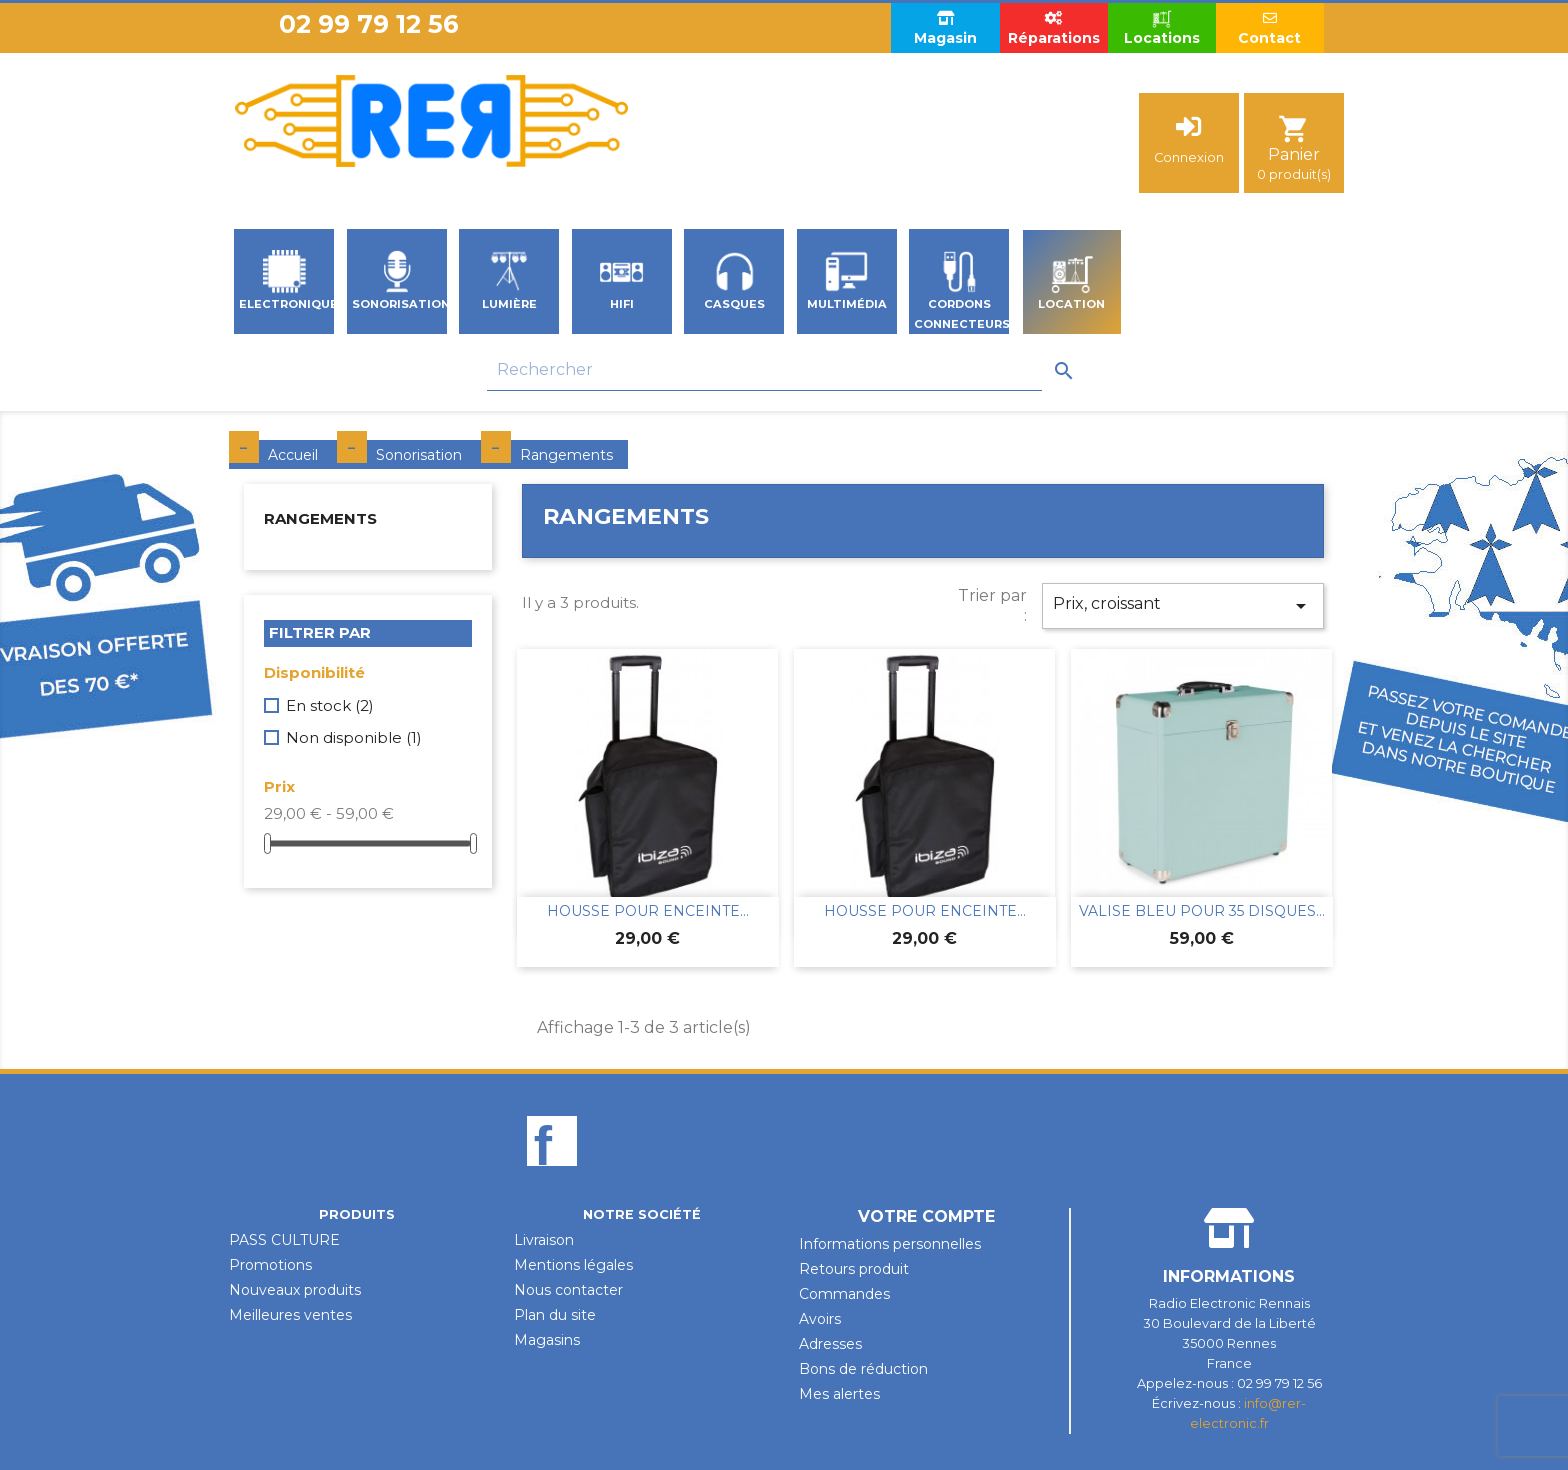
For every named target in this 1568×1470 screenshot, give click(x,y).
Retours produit (854, 1269)
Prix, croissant (1183, 606)
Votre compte (926, 1216)
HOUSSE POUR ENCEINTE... (648, 911)
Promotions (270, 1265)
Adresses (830, 1344)
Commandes (844, 1294)
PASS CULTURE (284, 1240)
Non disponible (354, 737)
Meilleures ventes (290, 1315)
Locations (1162, 27)
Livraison (544, 1240)
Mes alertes (839, 1394)
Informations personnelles (890, 1244)
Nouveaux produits (295, 1290)
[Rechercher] (764, 370)
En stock (330, 705)
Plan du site (555, 1315)
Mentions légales (573, 1265)
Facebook (552, 1175)
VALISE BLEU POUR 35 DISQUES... (1202, 911)
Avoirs (820, 1319)
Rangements (320, 518)
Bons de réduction (863, 1369)
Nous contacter (568, 1290)
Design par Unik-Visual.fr (784, 1443)
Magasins (547, 1340)
